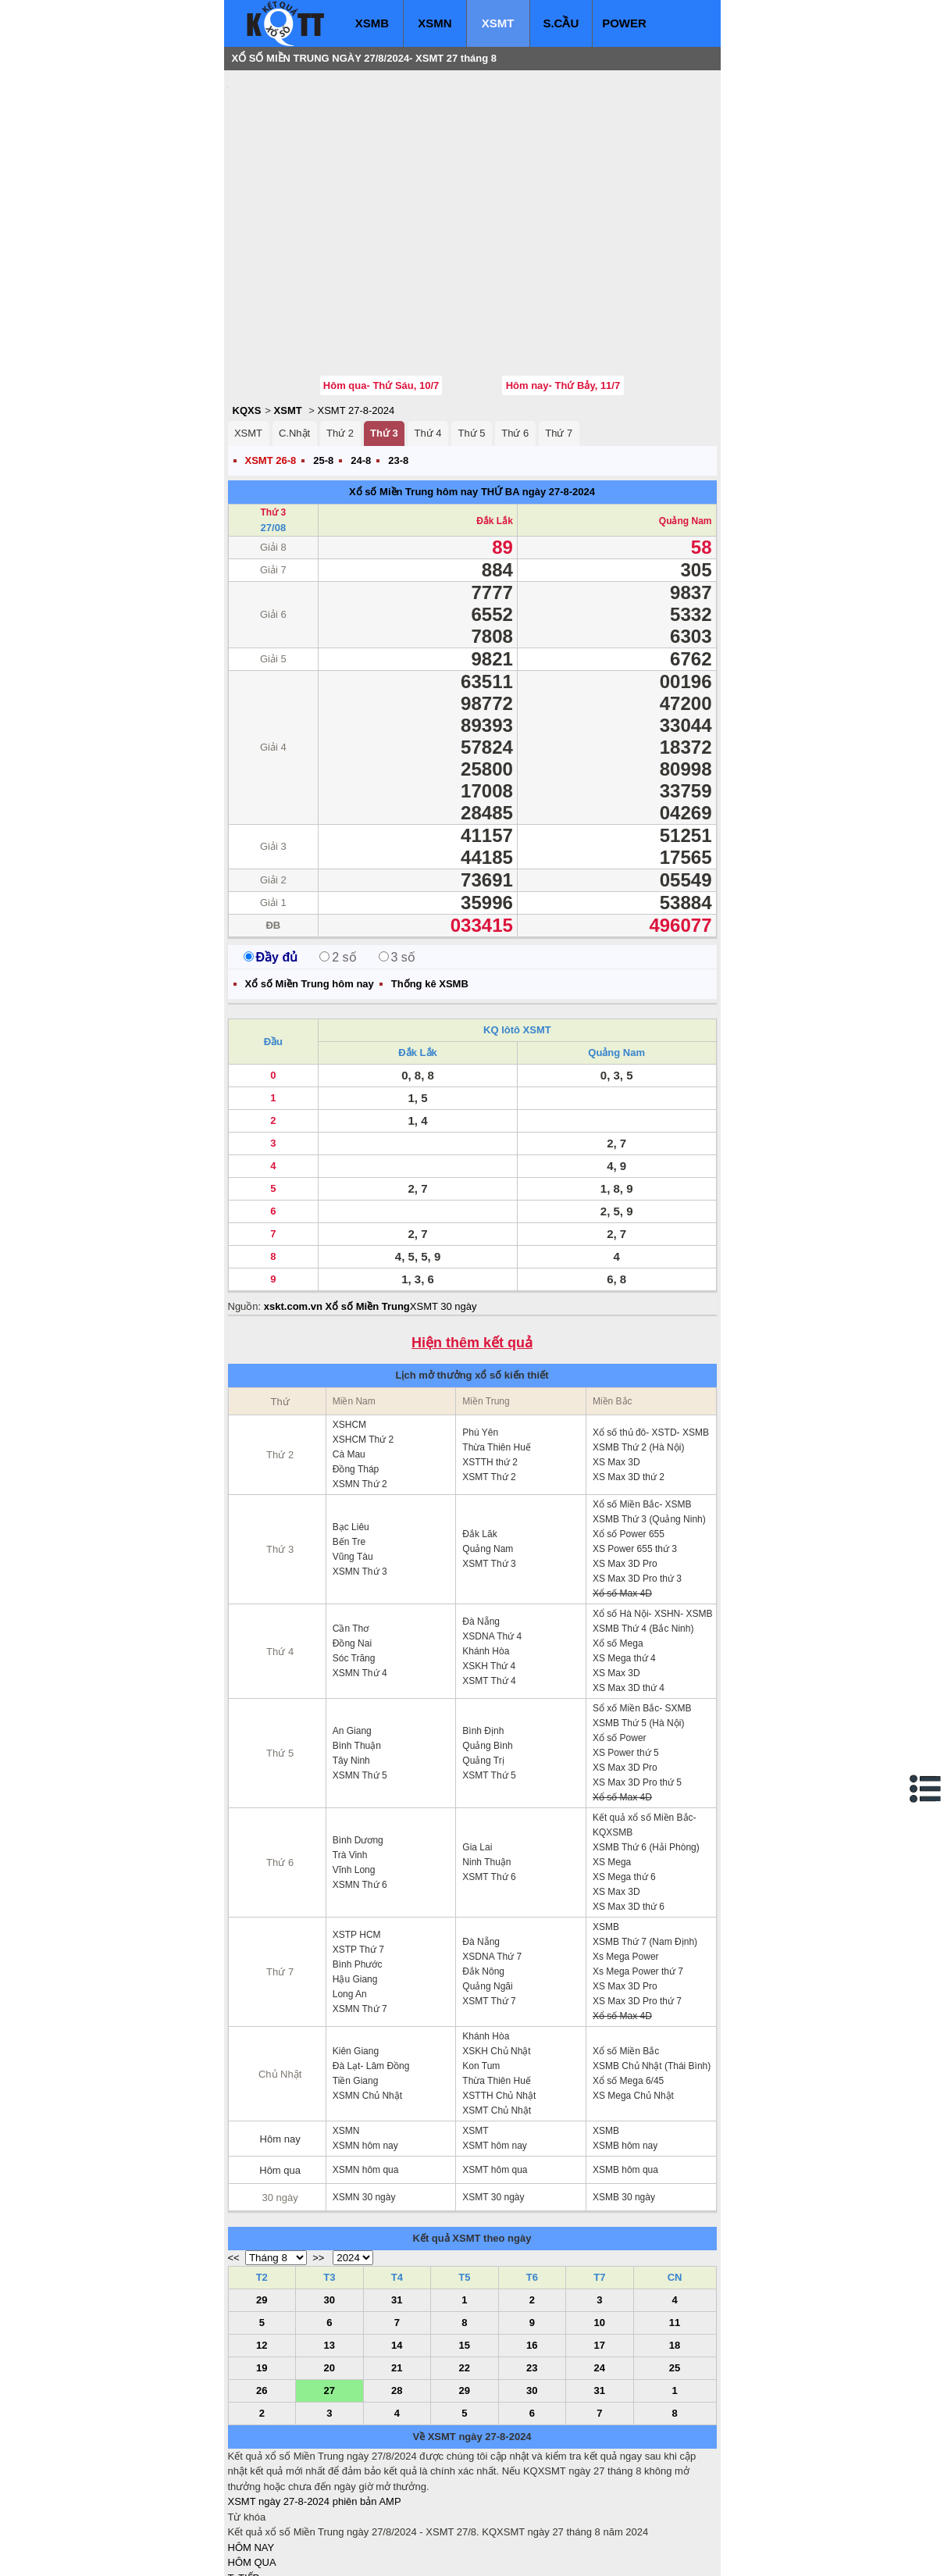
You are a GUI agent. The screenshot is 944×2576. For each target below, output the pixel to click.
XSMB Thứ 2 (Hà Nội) (638, 1353)
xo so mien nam (367, 2553)
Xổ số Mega (618, 1549)
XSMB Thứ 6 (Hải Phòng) (646, 1753)
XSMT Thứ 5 (488, 1681)
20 (329, 2274)
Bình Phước (358, 1870)
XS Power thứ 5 (626, 1659)
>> (318, 2164)
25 (674, 2274)
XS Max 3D (616, 1368)
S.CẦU (561, 23)
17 (599, 2251)
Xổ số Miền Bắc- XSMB (642, 1410)
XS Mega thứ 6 (624, 1783)
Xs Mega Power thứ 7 (638, 1877)
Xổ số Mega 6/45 (628, 1987)
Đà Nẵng (481, 1527)
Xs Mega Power (626, 1862)
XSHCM (349, 1330)
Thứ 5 (471, 339)
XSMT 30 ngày (443, 1212)
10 (599, 2229)
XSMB (372, 23)
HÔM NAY (251, 2454)
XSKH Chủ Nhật (496, 1957)
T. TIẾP (244, 2484)
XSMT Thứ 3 (488, 1470)
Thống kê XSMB (429, 890)
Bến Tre (349, 1448)
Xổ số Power (620, 1644)
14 (396, 2251)
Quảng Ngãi (487, 1892)
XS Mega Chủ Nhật (633, 2001)
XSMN (434, 23)
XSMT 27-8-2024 (356, 317)
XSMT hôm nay (494, 2051)
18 (674, 2251)
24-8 (361, 367)
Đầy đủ (271, 863)
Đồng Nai (352, 1549)
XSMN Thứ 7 (360, 1915)
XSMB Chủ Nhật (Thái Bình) (652, 1972)
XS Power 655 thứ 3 (635, 1455)
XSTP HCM (357, 1841)
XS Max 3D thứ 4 (628, 1594)
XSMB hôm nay (625, 2051)
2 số (337, 863)
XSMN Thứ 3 (360, 1477)
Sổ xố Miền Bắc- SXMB (642, 1614)
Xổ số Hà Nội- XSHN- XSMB (653, 1520)
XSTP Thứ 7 (358, 1855)
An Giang (352, 1637)
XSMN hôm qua (366, 2076)
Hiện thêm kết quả (472, 1249)
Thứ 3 (384, 339)
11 (674, 2229)
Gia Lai (477, 1753)
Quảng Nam (685, 427)
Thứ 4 (428, 339)
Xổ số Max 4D (622, 1499)
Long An (350, 1900)
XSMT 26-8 (271, 367)
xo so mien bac (291, 2553)
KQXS (247, 317)
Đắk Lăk (479, 1440)
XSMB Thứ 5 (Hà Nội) (638, 1629)
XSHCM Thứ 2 (363, 1345)
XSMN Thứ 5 (360, 1681)
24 (599, 2274)
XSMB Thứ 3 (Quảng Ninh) (649, 1425)
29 (261, 2206)
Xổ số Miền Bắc (626, 1957)
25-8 (323, 367)
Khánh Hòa (485, 1557)
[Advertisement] (345, 175)
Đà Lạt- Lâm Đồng (371, 1972)
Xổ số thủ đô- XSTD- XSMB (651, 1338)
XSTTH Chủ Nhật (499, 2001)
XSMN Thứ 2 (360, 1390)
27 (329, 2297)
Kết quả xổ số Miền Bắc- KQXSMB (644, 1731)
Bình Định (483, 1637)
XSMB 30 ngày (624, 2103)
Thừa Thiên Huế (496, 1353)
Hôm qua (280, 2076)
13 (329, 2251)
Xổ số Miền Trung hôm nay (413, 398)
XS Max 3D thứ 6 (628, 1812)
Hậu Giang (355, 1885)
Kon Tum (481, 1972)
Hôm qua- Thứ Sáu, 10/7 (381, 292)
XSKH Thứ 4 (488, 1572)
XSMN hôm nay (365, 2051)
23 (531, 2274)
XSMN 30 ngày (364, 2103)
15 (464, 2251)
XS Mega (612, 1768)
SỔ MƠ (245, 2515)
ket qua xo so (519, 2553)
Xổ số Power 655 (628, 1440)
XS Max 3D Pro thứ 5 (637, 1688)
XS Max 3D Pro (625, 1470)
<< (234, 2164)
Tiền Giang (356, 1987)
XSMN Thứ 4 (360, 1579)
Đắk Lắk (494, 427)
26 (261, 2297)
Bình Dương (358, 1746)
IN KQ (241, 2529)
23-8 (398, 367)
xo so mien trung (445, 2553)
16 (531, 2251)
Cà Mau (349, 1360)
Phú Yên (480, 1338)
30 (329, 2206)
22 (464, 2274)
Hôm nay (280, 2045)
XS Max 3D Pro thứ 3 (637, 1484)
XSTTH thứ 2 (490, 1368)
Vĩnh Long (354, 1776)
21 (396, 2274)
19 (261, 2274)
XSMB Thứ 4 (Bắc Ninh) (643, 1534)
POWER (624, 23)
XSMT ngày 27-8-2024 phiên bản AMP (314, 2408)
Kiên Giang (356, 1957)
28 (396, 2297)
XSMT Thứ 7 (488, 1907)
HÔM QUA (252, 2468)
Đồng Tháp (356, 1375)
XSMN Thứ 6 (360, 1791)
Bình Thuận (357, 1652)
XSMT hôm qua (494, 2076)
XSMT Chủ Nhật (496, 2016)
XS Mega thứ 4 (624, 1564)
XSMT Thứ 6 (488, 1783)
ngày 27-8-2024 (558, 398)
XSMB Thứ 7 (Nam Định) (645, 1848)
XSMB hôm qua (625, 2076)
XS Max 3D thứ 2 (628, 1383)
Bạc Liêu (351, 1433)
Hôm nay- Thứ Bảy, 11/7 (563, 292)
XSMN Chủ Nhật (367, 2001)
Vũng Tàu (353, 1462)
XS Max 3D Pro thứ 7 (637, 1907)
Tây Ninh (351, 1666)
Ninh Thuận (486, 1768)
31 (396, 2206)
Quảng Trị (483, 1666)
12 (261, 2251)
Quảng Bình (487, 1652)
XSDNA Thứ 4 (492, 1542)
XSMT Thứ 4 (488, 1587)
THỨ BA (500, 398)
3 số (397, 863)
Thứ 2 (340, 339)
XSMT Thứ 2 (488, 1383)
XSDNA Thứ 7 (492, 1862)
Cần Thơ (351, 1534)
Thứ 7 (558, 339)
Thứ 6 (515, 339)
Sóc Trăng (354, 1564)
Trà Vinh (350, 1761)
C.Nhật (294, 339)
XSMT (498, 23)
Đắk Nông (483, 1877)
